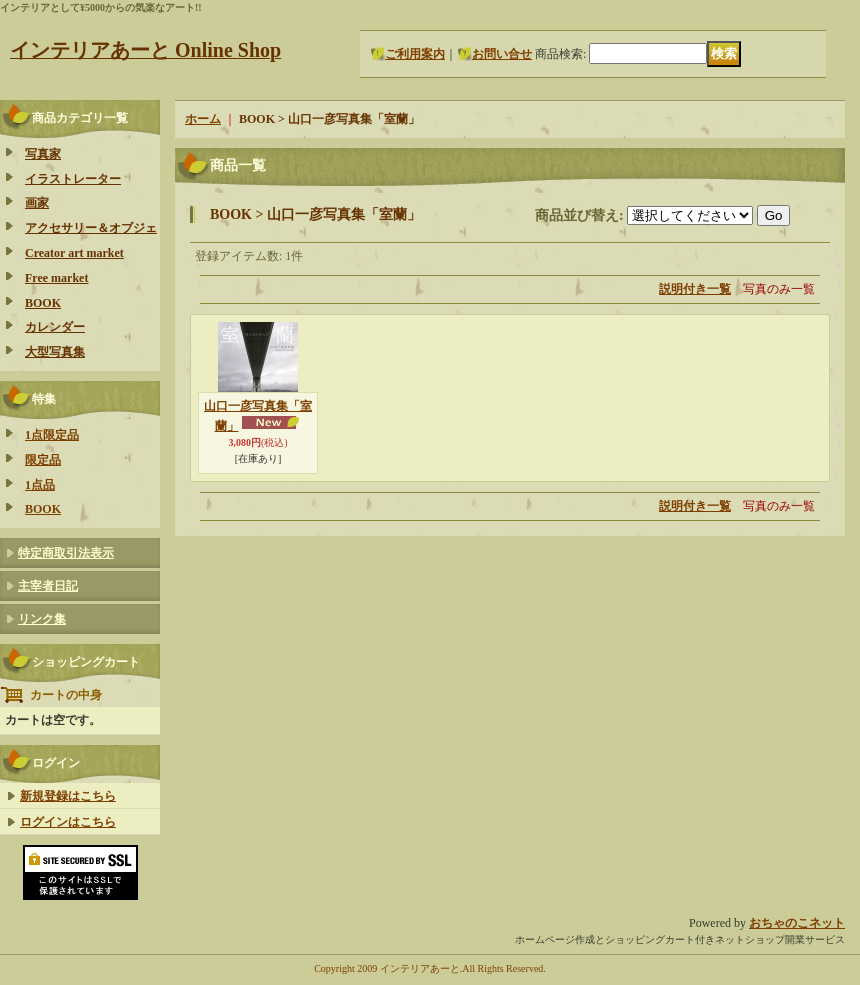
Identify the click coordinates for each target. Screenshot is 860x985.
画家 (37, 203)
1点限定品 (52, 435)
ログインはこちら (68, 822)
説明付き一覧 (695, 289)
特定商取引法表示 (66, 553)
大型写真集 (55, 352)
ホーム (203, 119)
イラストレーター (73, 179)
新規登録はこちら (68, 796)
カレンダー (55, 327)
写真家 (43, 154)
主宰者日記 (48, 586)
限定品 (43, 460)
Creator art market (74, 253)
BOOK (43, 303)
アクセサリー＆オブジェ (91, 228)
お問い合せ (502, 54)
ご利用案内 (415, 54)
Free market (56, 278)
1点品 (40, 485)
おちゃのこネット (797, 923)
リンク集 (42, 619)
